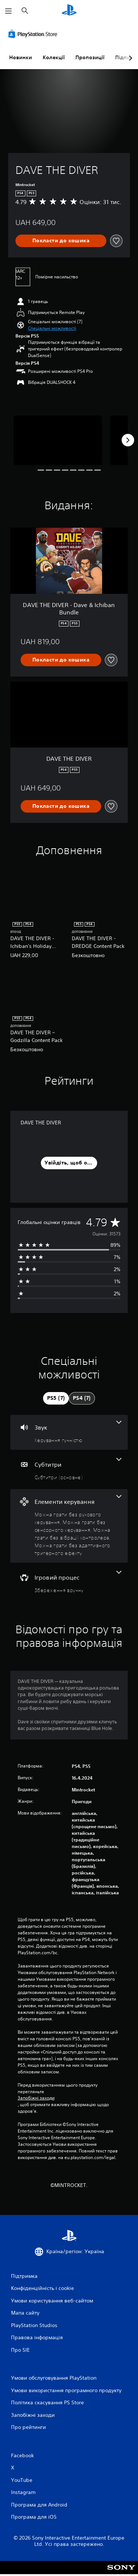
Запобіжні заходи (36, 2098)
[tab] (56, 1398)
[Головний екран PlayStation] (69, 11)
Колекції (54, 57)
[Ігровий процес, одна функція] (69, 1582)
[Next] (127, 440)
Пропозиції (90, 57)
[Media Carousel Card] (58, 440)
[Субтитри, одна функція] (69, 1469)
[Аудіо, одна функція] (69, 1432)
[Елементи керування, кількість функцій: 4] (69, 1526)
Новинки (20, 57)
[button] (52, 328)
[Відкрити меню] (8, 11)
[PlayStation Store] (34, 34)
